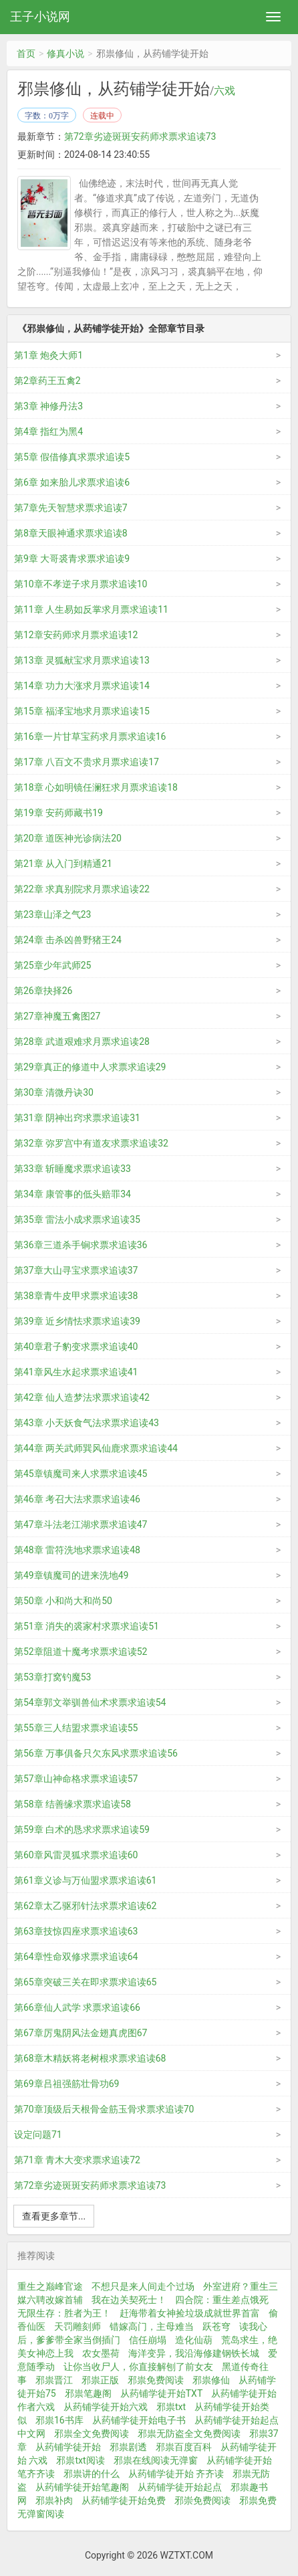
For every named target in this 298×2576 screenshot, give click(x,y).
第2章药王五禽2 (47, 380)
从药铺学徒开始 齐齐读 (176, 2473)
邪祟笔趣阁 (88, 2393)
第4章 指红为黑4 (48, 431)
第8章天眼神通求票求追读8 (71, 533)
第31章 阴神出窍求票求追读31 (77, 1117)
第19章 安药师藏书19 (58, 812)
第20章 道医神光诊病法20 (68, 838)
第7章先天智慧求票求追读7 (71, 507)
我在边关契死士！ (129, 2299)
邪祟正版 (100, 2380)
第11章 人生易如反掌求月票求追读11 (91, 609)
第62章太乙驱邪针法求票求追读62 (85, 1905)
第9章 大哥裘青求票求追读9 (72, 558)
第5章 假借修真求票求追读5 (72, 457)
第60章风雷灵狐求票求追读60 (76, 1855)
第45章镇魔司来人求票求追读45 (80, 1473)
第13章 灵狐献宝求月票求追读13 (82, 660)
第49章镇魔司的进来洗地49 (71, 1575)
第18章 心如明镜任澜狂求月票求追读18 (96, 787)
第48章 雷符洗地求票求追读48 (77, 1550)
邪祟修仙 (211, 2380)
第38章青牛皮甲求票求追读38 (76, 1295)
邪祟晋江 (54, 2380)
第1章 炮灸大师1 (48, 355)
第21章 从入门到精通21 (63, 863)
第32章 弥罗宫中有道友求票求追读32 (91, 1143)
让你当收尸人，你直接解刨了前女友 (138, 2366)
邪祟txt (171, 2406)
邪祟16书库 (59, 2420)
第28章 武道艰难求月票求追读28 (82, 1041)
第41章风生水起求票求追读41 (76, 1372)
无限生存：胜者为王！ (64, 2313)
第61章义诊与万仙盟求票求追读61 (85, 1880)
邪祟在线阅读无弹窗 (156, 2460)
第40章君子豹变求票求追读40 (76, 1346)
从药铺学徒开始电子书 (139, 2420)
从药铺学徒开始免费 (124, 2500)
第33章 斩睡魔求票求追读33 (72, 1168)
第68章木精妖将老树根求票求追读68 (90, 2058)
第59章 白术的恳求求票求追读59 (82, 1829)
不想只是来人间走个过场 (143, 2286)
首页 (26, 53)
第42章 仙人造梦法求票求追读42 (82, 1397)
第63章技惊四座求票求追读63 (76, 1931)
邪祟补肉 (54, 2500)
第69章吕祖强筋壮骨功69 (66, 2083)
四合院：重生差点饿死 (222, 2299)
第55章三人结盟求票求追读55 (76, 1727)
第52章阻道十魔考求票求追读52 (80, 1651)
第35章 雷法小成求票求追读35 (77, 1219)
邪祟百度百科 (184, 2447)
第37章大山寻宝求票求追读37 (76, 1270)
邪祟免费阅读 (156, 2380)
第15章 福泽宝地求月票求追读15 (82, 711)
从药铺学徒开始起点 (180, 2487)
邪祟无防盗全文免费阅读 (189, 2433)
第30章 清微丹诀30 (54, 1092)
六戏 (224, 91)
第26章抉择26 (43, 990)
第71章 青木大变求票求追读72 (77, 2160)
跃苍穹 (216, 2326)
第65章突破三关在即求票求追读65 (85, 1982)
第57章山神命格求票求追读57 (76, 1778)
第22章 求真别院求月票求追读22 (82, 889)
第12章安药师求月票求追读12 (76, 634)
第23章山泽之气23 (52, 914)
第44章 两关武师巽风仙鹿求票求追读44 (96, 1448)
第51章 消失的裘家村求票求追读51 (86, 1626)
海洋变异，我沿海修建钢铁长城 (193, 2353)
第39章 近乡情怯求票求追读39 (77, 1321)
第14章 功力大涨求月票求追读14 (82, 685)
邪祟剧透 (128, 2447)
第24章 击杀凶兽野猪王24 (68, 939)
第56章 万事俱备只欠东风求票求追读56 (96, 1753)
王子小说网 (40, 16)
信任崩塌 (147, 2340)
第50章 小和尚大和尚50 (63, 1600)
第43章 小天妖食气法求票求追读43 (86, 1422)
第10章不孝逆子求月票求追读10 (80, 584)
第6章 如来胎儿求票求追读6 (72, 482)
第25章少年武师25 (52, 965)
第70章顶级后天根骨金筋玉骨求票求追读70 (104, 2109)
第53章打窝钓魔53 (52, 1677)
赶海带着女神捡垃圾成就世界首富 (190, 2313)
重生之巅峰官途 (50, 2286)
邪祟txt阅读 (80, 2460)
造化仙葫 (193, 2340)
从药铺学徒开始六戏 (105, 2406)
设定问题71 (38, 2134)
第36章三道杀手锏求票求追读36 (80, 1245)
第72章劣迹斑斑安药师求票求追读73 (140, 136)
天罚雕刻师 (77, 2326)
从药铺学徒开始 (68, 2447)
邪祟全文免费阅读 (91, 2433)
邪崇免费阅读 (202, 2500)
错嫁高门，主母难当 (152, 2326)
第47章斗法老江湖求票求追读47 (80, 1524)
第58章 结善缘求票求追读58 (72, 1804)
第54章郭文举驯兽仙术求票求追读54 (90, 1702)
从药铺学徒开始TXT (161, 2393)
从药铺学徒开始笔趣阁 (82, 2487)
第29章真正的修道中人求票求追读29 (90, 1067)
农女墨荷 (101, 2353)
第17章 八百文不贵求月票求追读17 (86, 762)
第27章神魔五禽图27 (57, 1016)
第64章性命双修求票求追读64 (76, 1956)
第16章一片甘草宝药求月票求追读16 (90, 736)
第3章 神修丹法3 (48, 406)
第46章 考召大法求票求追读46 (77, 1499)
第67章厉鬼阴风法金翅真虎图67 (80, 2032)
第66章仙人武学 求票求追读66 (77, 2007)
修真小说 (65, 53)
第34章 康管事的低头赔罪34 (72, 1194)
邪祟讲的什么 (91, 2473)
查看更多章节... (54, 2216)
